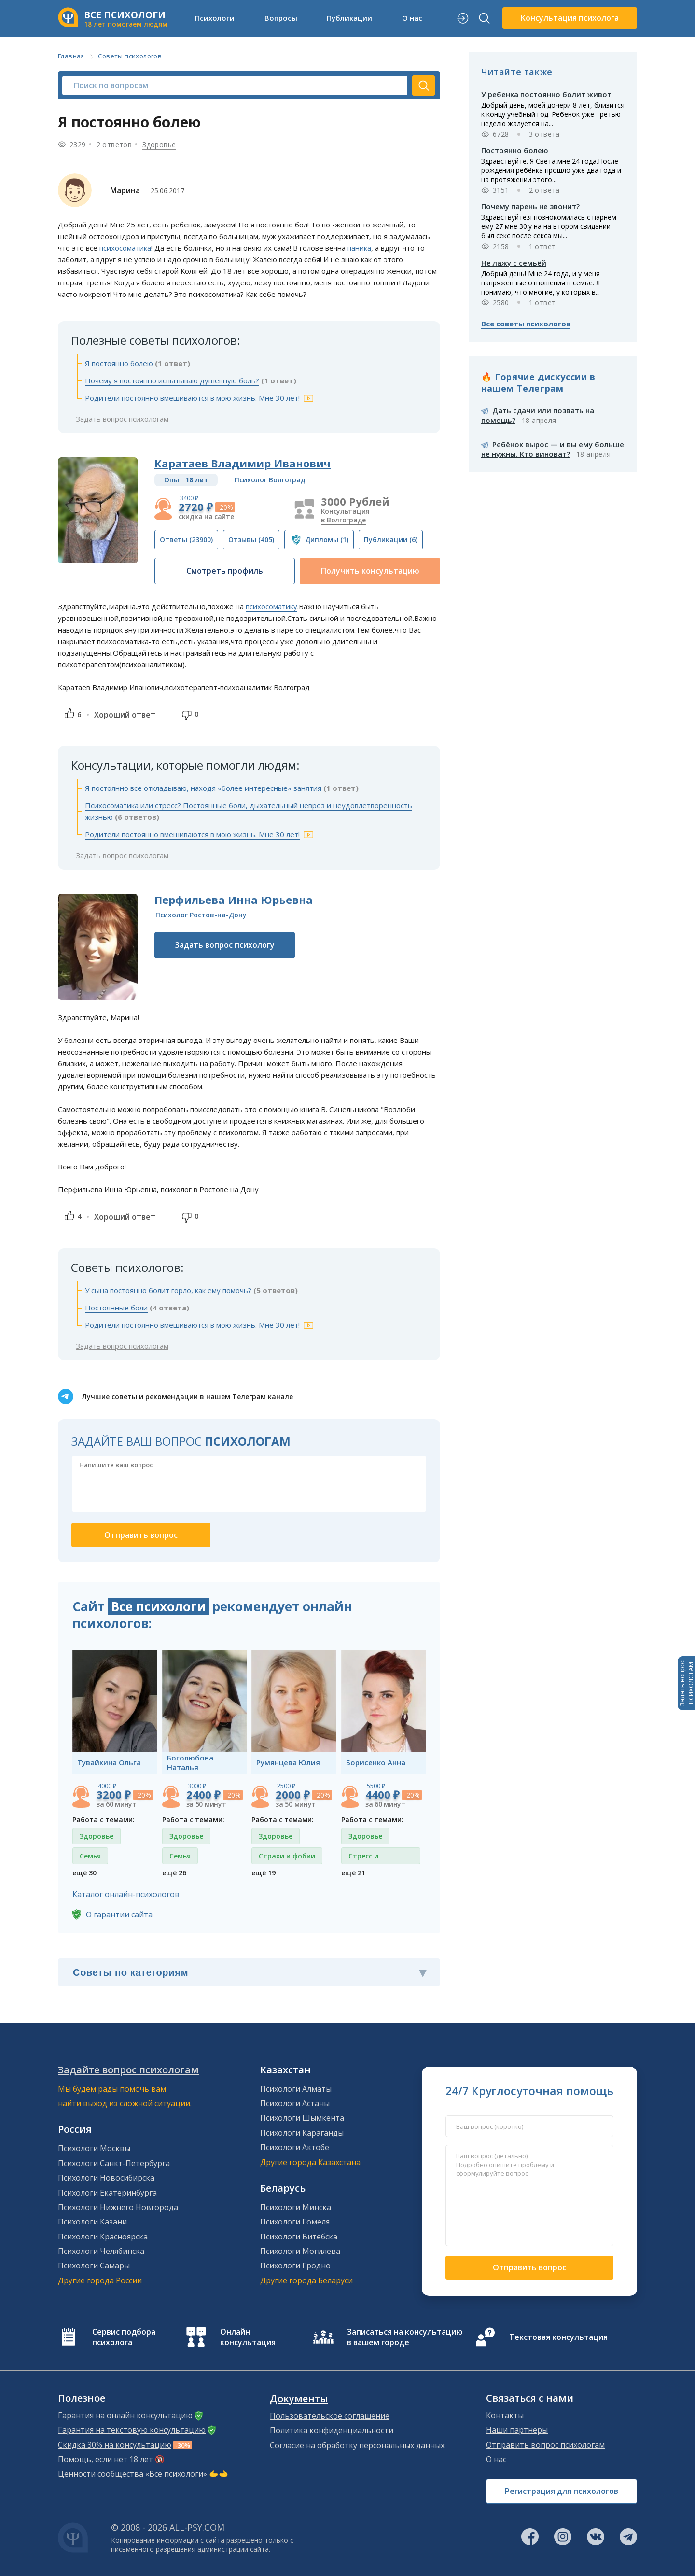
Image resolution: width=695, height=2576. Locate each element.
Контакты (505, 2415)
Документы (299, 2399)
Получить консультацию (370, 570)
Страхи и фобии (287, 1855)
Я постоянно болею (119, 363)
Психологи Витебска (298, 2236)
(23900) (186, 539)
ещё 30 (84, 1872)
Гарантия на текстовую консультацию (132, 2429)
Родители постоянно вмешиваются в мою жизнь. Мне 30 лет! (192, 398)
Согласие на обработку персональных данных (357, 2445)
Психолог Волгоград (270, 479)
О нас (412, 18)
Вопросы (280, 18)
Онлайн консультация (248, 2337)
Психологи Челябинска (101, 2251)
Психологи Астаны (295, 2103)
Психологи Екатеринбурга (107, 2192)
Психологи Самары (94, 2265)
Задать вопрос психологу (225, 945)
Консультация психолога (570, 18)
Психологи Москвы (94, 2148)
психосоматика (125, 248)
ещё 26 (174, 1872)
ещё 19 (263, 1872)
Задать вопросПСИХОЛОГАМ (686, 1683)
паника (359, 248)
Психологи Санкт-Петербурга (114, 2163)
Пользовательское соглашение (329, 2415)
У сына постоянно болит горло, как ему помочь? (168, 1290)
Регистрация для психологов (561, 2491)
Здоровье (159, 144)
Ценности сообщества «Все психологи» (132, 2473)
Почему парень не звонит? (530, 206)
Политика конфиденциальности (331, 2430)
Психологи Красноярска (103, 2236)
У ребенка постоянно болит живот (546, 94)
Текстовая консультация (558, 2337)
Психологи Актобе (294, 2147)
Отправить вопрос (529, 2267)
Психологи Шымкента (302, 2117)
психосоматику (271, 606)
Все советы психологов (525, 323)
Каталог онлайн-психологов (126, 1894)
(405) (251, 539)
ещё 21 (353, 1872)
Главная (71, 56)
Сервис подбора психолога (123, 2337)
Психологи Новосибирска (106, 2177)
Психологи (215, 18)
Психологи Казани (92, 2221)
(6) (390, 539)
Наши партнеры (517, 2429)
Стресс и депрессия (366, 1857)
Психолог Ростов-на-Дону (201, 914)
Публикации (349, 18)
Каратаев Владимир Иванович (242, 463)
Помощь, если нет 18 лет (105, 2459)
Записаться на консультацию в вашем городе (405, 2337)
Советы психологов (130, 56)
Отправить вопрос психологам (545, 2444)
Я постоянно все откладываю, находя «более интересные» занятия (203, 788)
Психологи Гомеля (295, 2221)
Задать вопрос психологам (122, 418)
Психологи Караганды (302, 2132)
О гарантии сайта (119, 1914)
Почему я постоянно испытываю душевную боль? (172, 380)
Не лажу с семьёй (513, 262)
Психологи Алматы (296, 2088)
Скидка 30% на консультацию (114, 2444)
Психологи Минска (295, 2207)
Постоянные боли (116, 1307)
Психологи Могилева (300, 2251)
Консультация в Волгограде (345, 515)
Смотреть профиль (224, 570)
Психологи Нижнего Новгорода (118, 2207)
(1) (326, 539)
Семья (90, 1855)
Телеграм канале (262, 1396)
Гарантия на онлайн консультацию (125, 2415)
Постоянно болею (514, 150)
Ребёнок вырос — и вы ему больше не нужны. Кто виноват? (552, 449)
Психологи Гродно (295, 2265)
